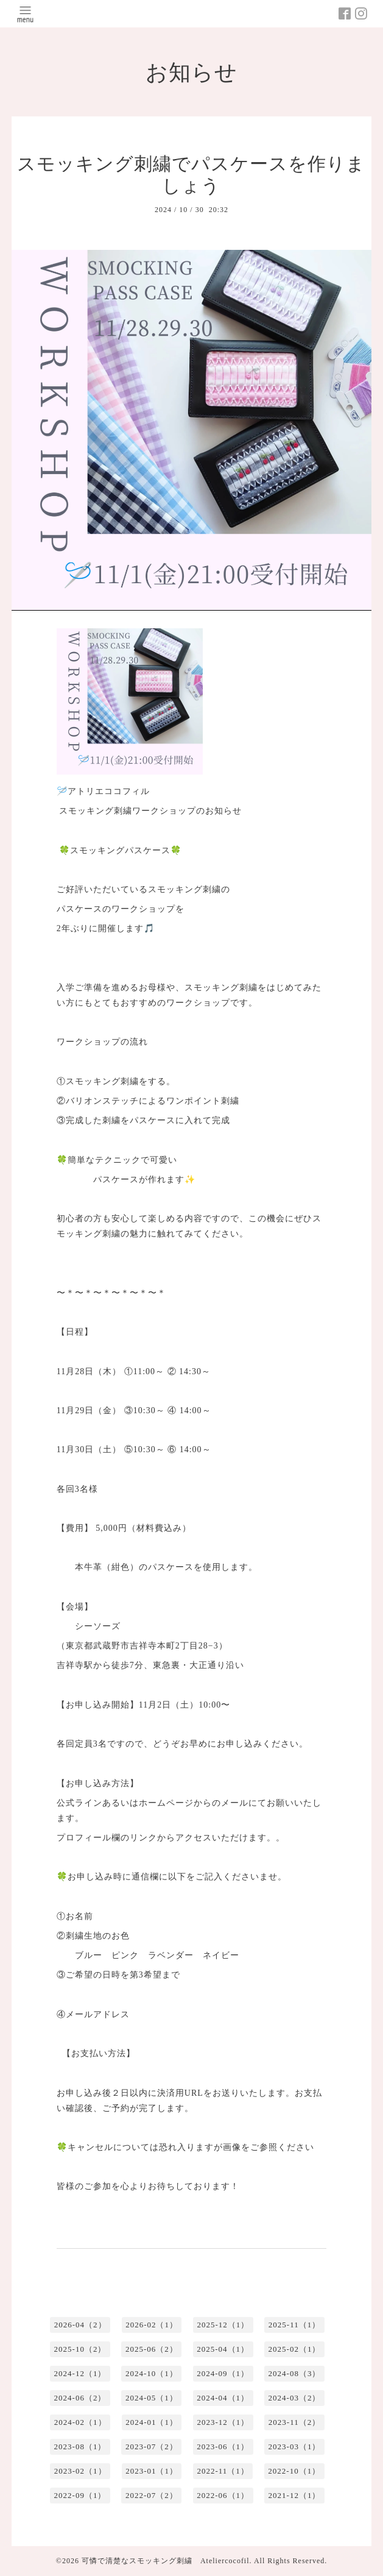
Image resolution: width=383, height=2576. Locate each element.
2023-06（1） (223, 2446)
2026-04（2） (80, 2324)
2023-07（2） (151, 2446)
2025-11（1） (294, 2324)
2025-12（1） (223, 2324)
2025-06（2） (151, 2349)
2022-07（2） (151, 2495)
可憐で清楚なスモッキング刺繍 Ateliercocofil (166, 2560)
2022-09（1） (80, 2495)
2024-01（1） (151, 2422)
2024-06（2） (80, 2397)
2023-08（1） (80, 2446)
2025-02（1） (295, 2349)
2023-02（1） (80, 2470)
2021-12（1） (295, 2495)
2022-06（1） (223, 2495)
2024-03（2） (295, 2397)
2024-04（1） (223, 2397)
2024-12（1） (80, 2373)
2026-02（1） (151, 2324)
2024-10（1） (151, 2373)
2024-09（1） (223, 2373)
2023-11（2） (294, 2422)
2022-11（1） (222, 2470)
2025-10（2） (80, 2349)
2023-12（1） (223, 2422)
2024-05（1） (151, 2397)
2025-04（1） (223, 2349)
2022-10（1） (294, 2470)
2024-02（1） (80, 2422)
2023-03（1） (295, 2446)
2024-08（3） (295, 2373)
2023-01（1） (151, 2470)
